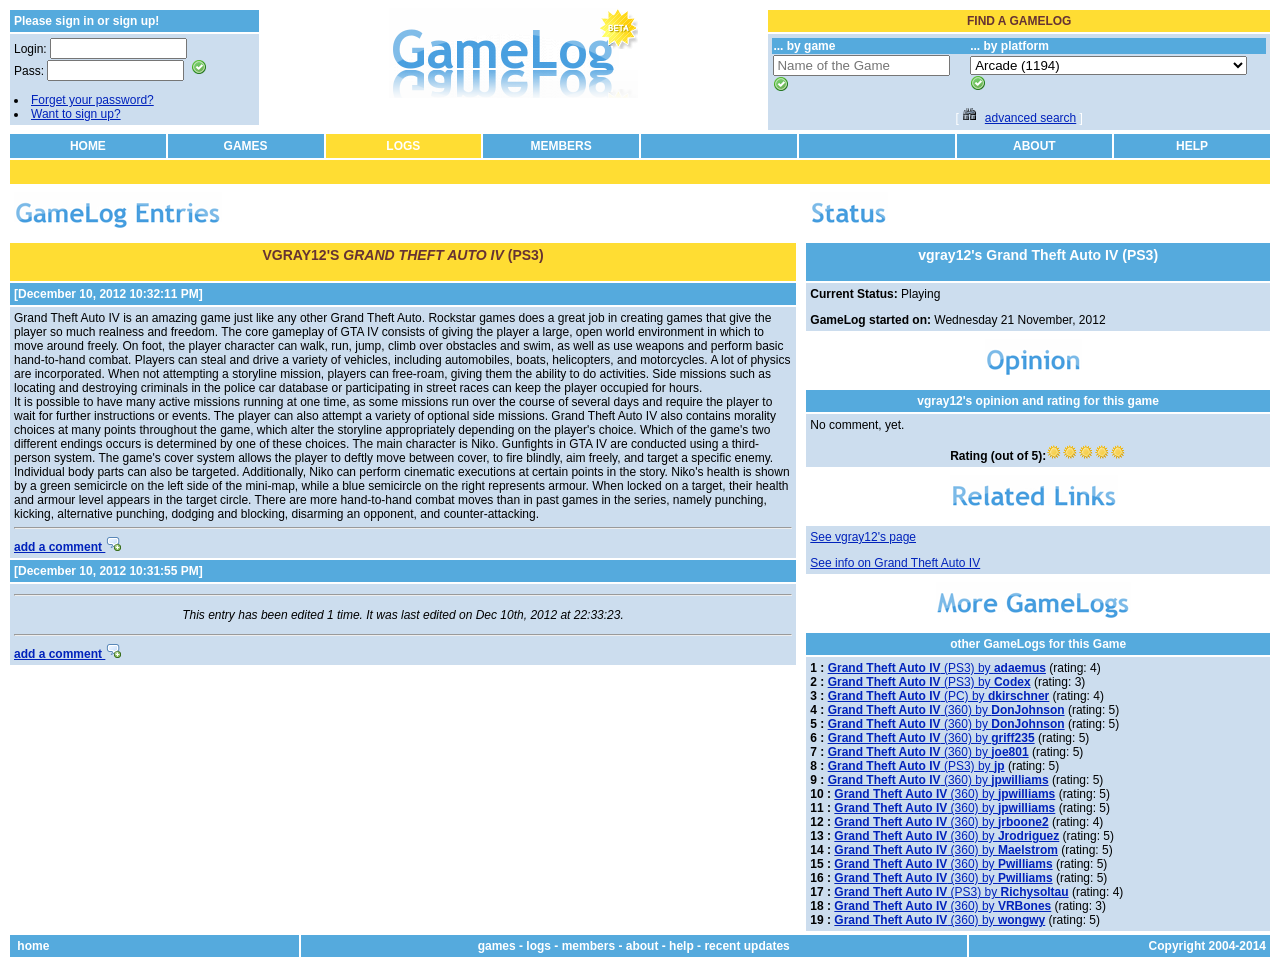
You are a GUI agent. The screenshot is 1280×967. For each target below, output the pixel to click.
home (33, 946)
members (588, 946)
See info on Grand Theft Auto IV (895, 563)
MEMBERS (560, 146)
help (681, 946)
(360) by (946, 710)
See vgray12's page (863, 537)
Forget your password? (92, 100)
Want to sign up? (76, 114)
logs (538, 946)
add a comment (67, 547)
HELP (1192, 146)
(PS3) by (937, 668)
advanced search (1030, 118)
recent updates (746, 946)
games (497, 946)
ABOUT (1034, 146)
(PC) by (939, 696)
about (642, 946)
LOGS (403, 146)
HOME (88, 146)
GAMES (246, 146)
